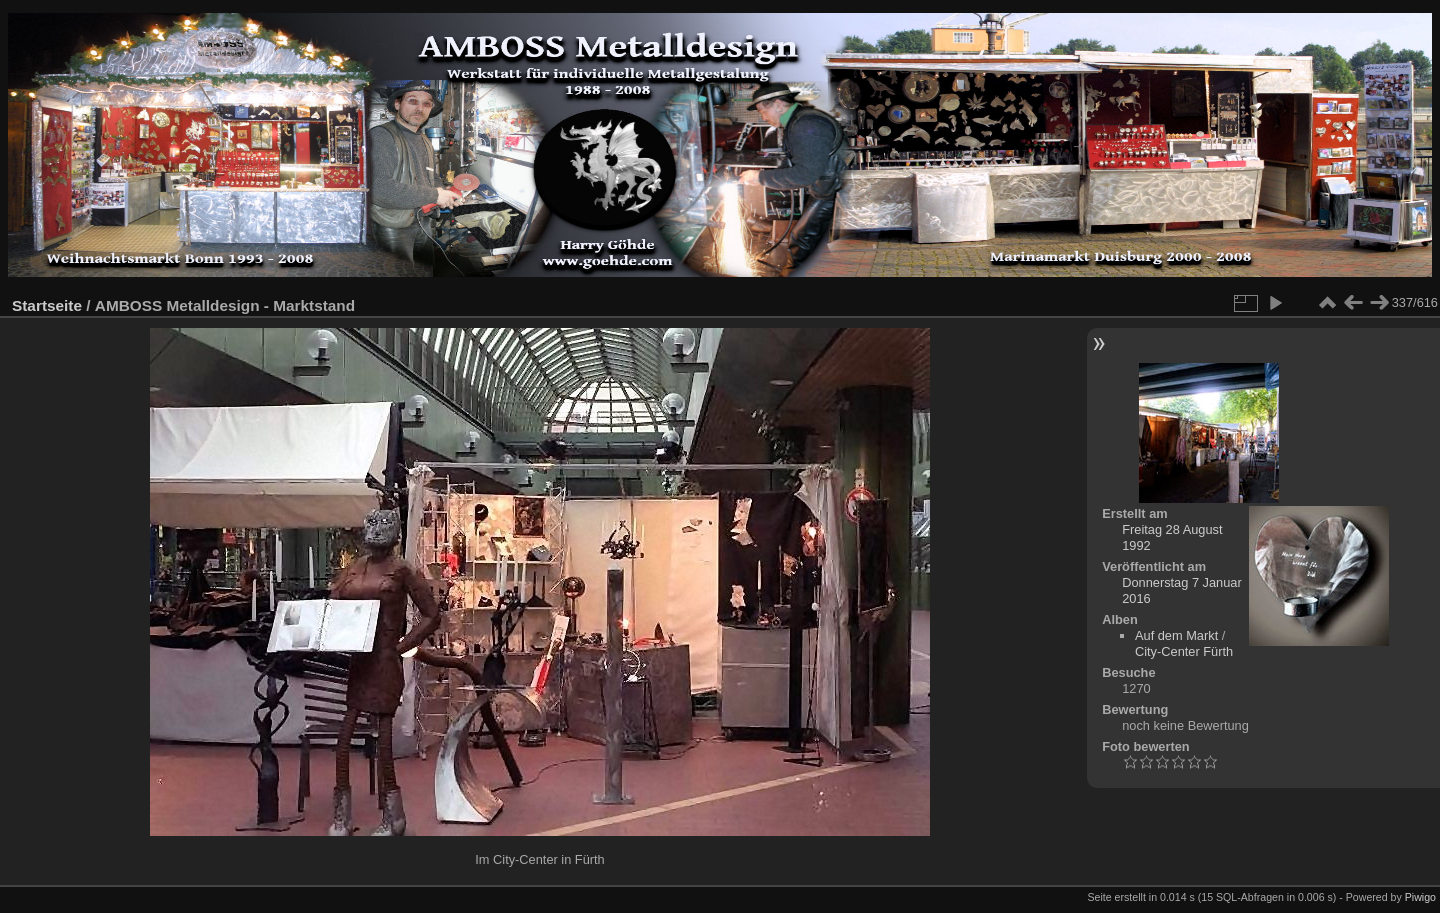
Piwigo (1420, 897)
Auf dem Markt (1176, 635)
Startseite (47, 305)
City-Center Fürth (1184, 651)
